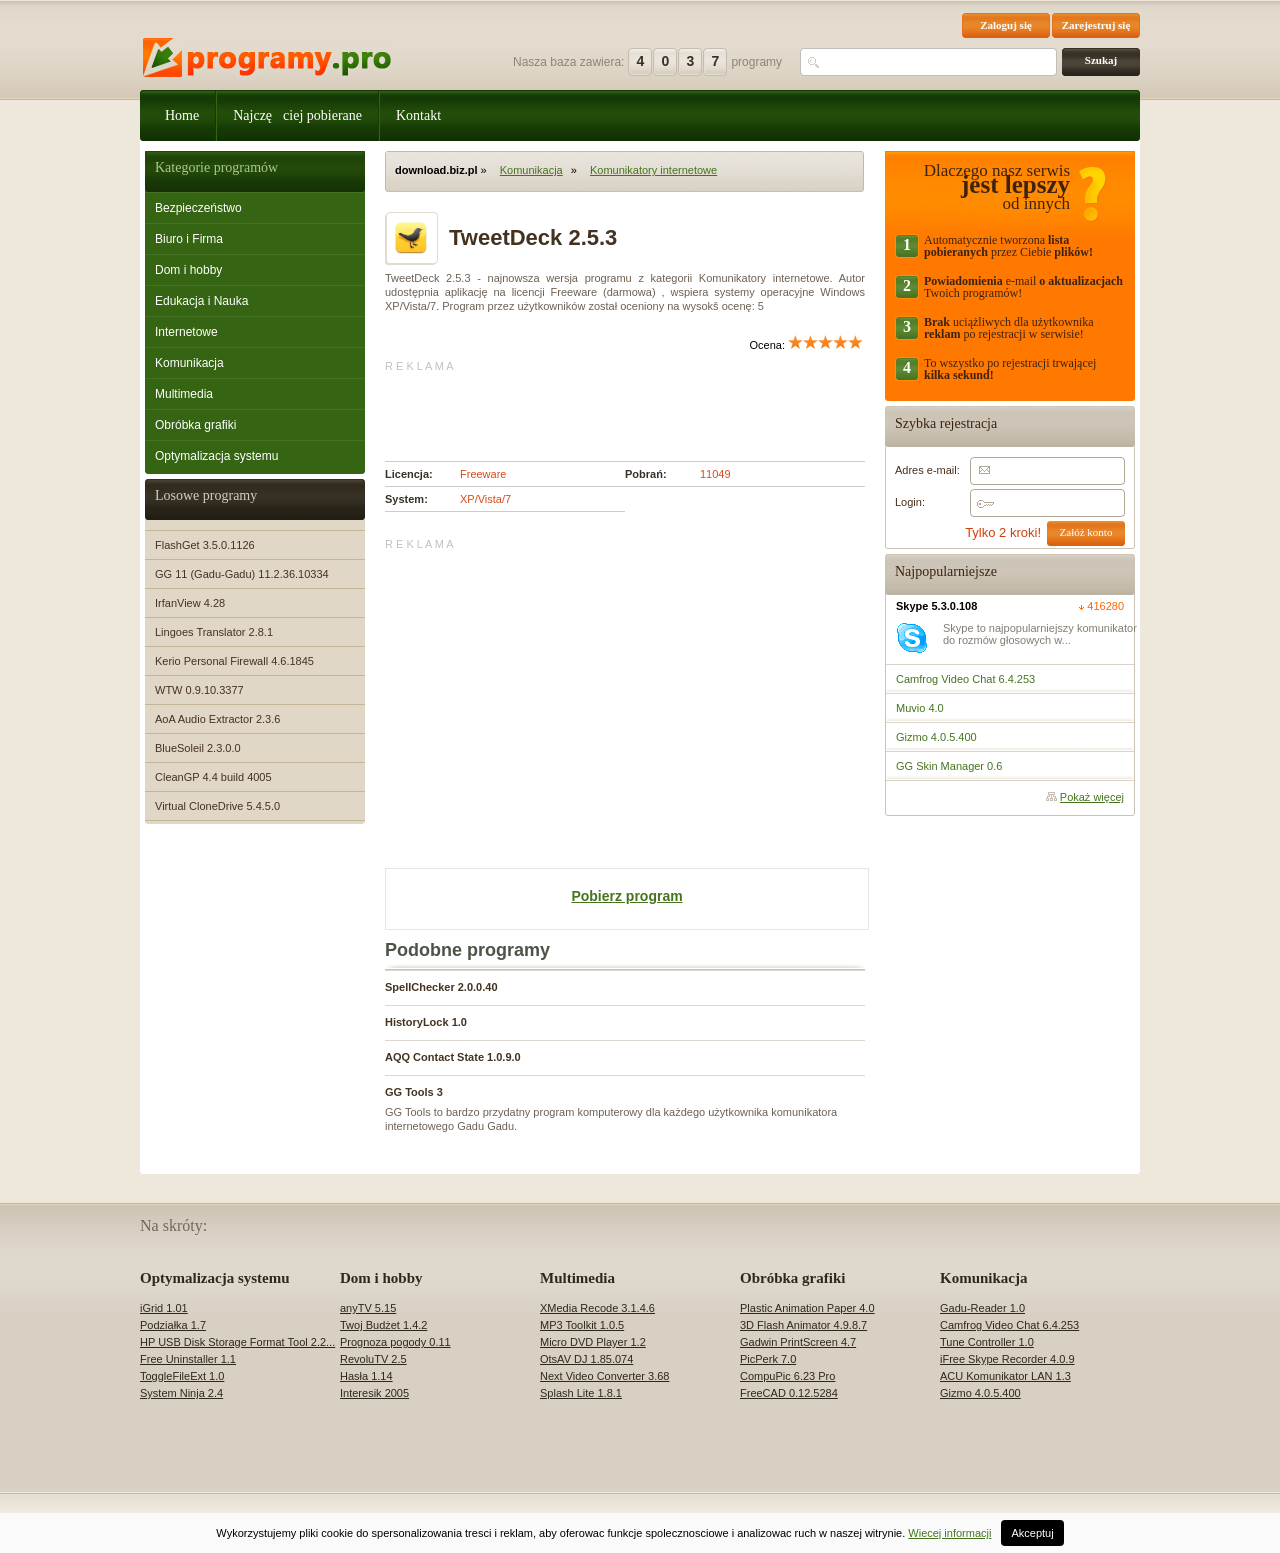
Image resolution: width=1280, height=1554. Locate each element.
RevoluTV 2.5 (373, 1359)
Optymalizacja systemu (216, 456)
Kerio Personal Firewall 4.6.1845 (234, 661)
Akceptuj (1032, 1533)
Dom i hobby (188, 270)
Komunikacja (189, 363)
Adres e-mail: (927, 470)
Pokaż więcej (1092, 797)
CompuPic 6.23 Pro (787, 1376)
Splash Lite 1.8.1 (581, 1393)
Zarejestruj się (1096, 25)
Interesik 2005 (374, 1393)
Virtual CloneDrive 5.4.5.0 (217, 806)
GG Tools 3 (414, 1092)
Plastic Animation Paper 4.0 (807, 1308)
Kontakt (418, 115)
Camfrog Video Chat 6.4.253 (1009, 1325)
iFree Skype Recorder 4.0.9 (1007, 1359)
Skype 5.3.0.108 (936, 606)
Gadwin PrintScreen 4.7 (798, 1342)
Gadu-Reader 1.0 (982, 1308)
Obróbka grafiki (195, 425)
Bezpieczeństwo (198, 208)
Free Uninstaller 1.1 (188, 1359)
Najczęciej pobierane (297, 115)
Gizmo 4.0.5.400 (980, 1393)
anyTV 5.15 (368, 1308)
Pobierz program (626, 896)
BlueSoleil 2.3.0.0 (198, 748)
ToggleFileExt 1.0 (182, 1376)
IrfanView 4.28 (190, 603)
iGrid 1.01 (164, 1308)
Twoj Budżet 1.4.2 (383, 1325)
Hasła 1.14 (366, 1376)
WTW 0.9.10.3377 (199, 690)
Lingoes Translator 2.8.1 (214, 632)
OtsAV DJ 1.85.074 (586, 1359)
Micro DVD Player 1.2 (593, 1342)
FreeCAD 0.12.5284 (789, 1393)
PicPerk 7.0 (768, 1359)
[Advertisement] (619, 403)
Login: (910, 502)
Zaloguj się (1006, 25)
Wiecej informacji (949, 1533)
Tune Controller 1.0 (987, 1342)
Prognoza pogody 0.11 (395, 1342)
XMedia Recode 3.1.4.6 (597, 1308)
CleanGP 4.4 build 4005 (213, 777)
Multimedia (184, 394)
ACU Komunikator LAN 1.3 (1005, 1376)
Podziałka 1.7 (173, 1325)
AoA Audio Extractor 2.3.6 (217, 719)
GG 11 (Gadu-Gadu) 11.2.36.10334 (242, 574)
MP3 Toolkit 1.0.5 (582, 1325)
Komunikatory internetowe (653, 170)
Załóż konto (1086, 532)
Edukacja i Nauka (201, 301)
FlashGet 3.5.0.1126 (205, 545)
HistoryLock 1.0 (426, 1022)
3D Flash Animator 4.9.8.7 (803, 1325)
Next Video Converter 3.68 (604, 1376)
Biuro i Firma (189, 239)
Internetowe (186, 332)
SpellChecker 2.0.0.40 (441, 987)
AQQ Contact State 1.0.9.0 (453, 1057)
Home (182, 115)
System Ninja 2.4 (181, 1393)
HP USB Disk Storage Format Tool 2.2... (237, 1342)
